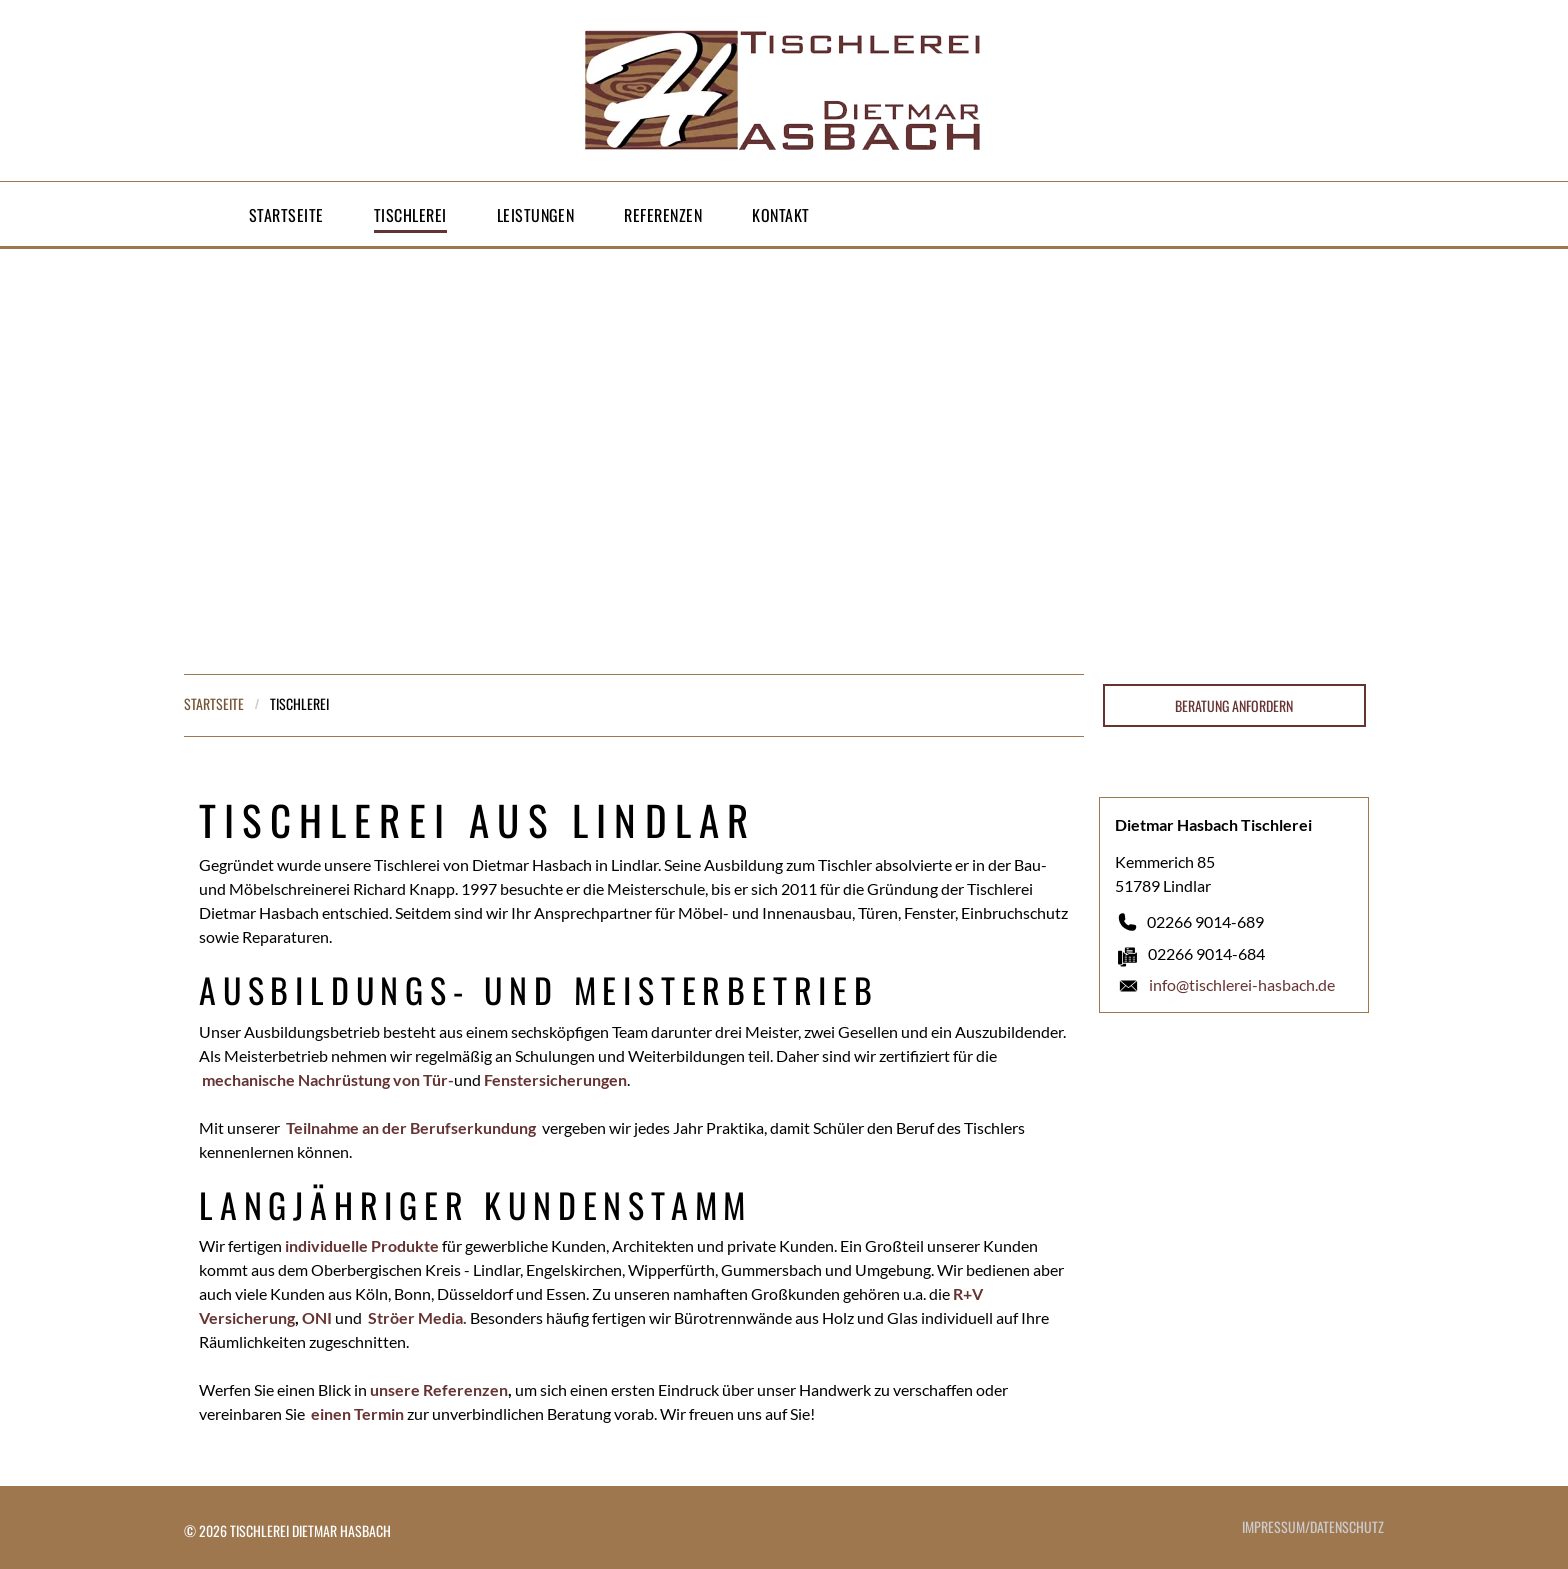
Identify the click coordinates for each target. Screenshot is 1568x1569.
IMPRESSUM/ (1276, 1526)
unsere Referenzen (439, 1389)
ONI (317, 1317)
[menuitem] (286, 215)
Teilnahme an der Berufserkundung (411, 1127)
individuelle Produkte (362, 1245)
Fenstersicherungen (555, 1079)
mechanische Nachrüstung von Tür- (328, 1079)
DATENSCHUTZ (1347, 1526)
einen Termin (357, 1413)
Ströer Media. (417, 1317)
